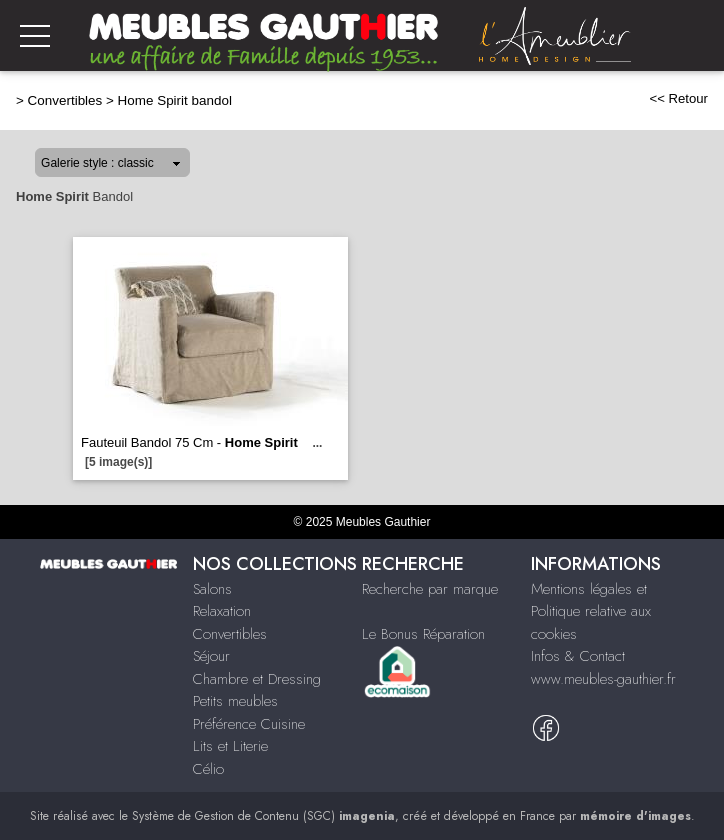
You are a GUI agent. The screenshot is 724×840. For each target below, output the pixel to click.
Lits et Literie (230, 746)
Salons (212, 589)
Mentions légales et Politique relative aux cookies (591, 611)
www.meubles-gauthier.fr (603, 679)
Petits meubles (235, 701)
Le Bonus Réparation (423, 634)
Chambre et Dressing (257, 679)
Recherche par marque (430, 589)
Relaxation (222, 611)
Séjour (211, 656)
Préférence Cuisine (249, 724)
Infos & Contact (578, 656)
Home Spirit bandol (175, 100)
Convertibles (65, 100)
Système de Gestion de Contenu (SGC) (263, 816)
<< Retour (678, 98)
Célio (208, 769)
